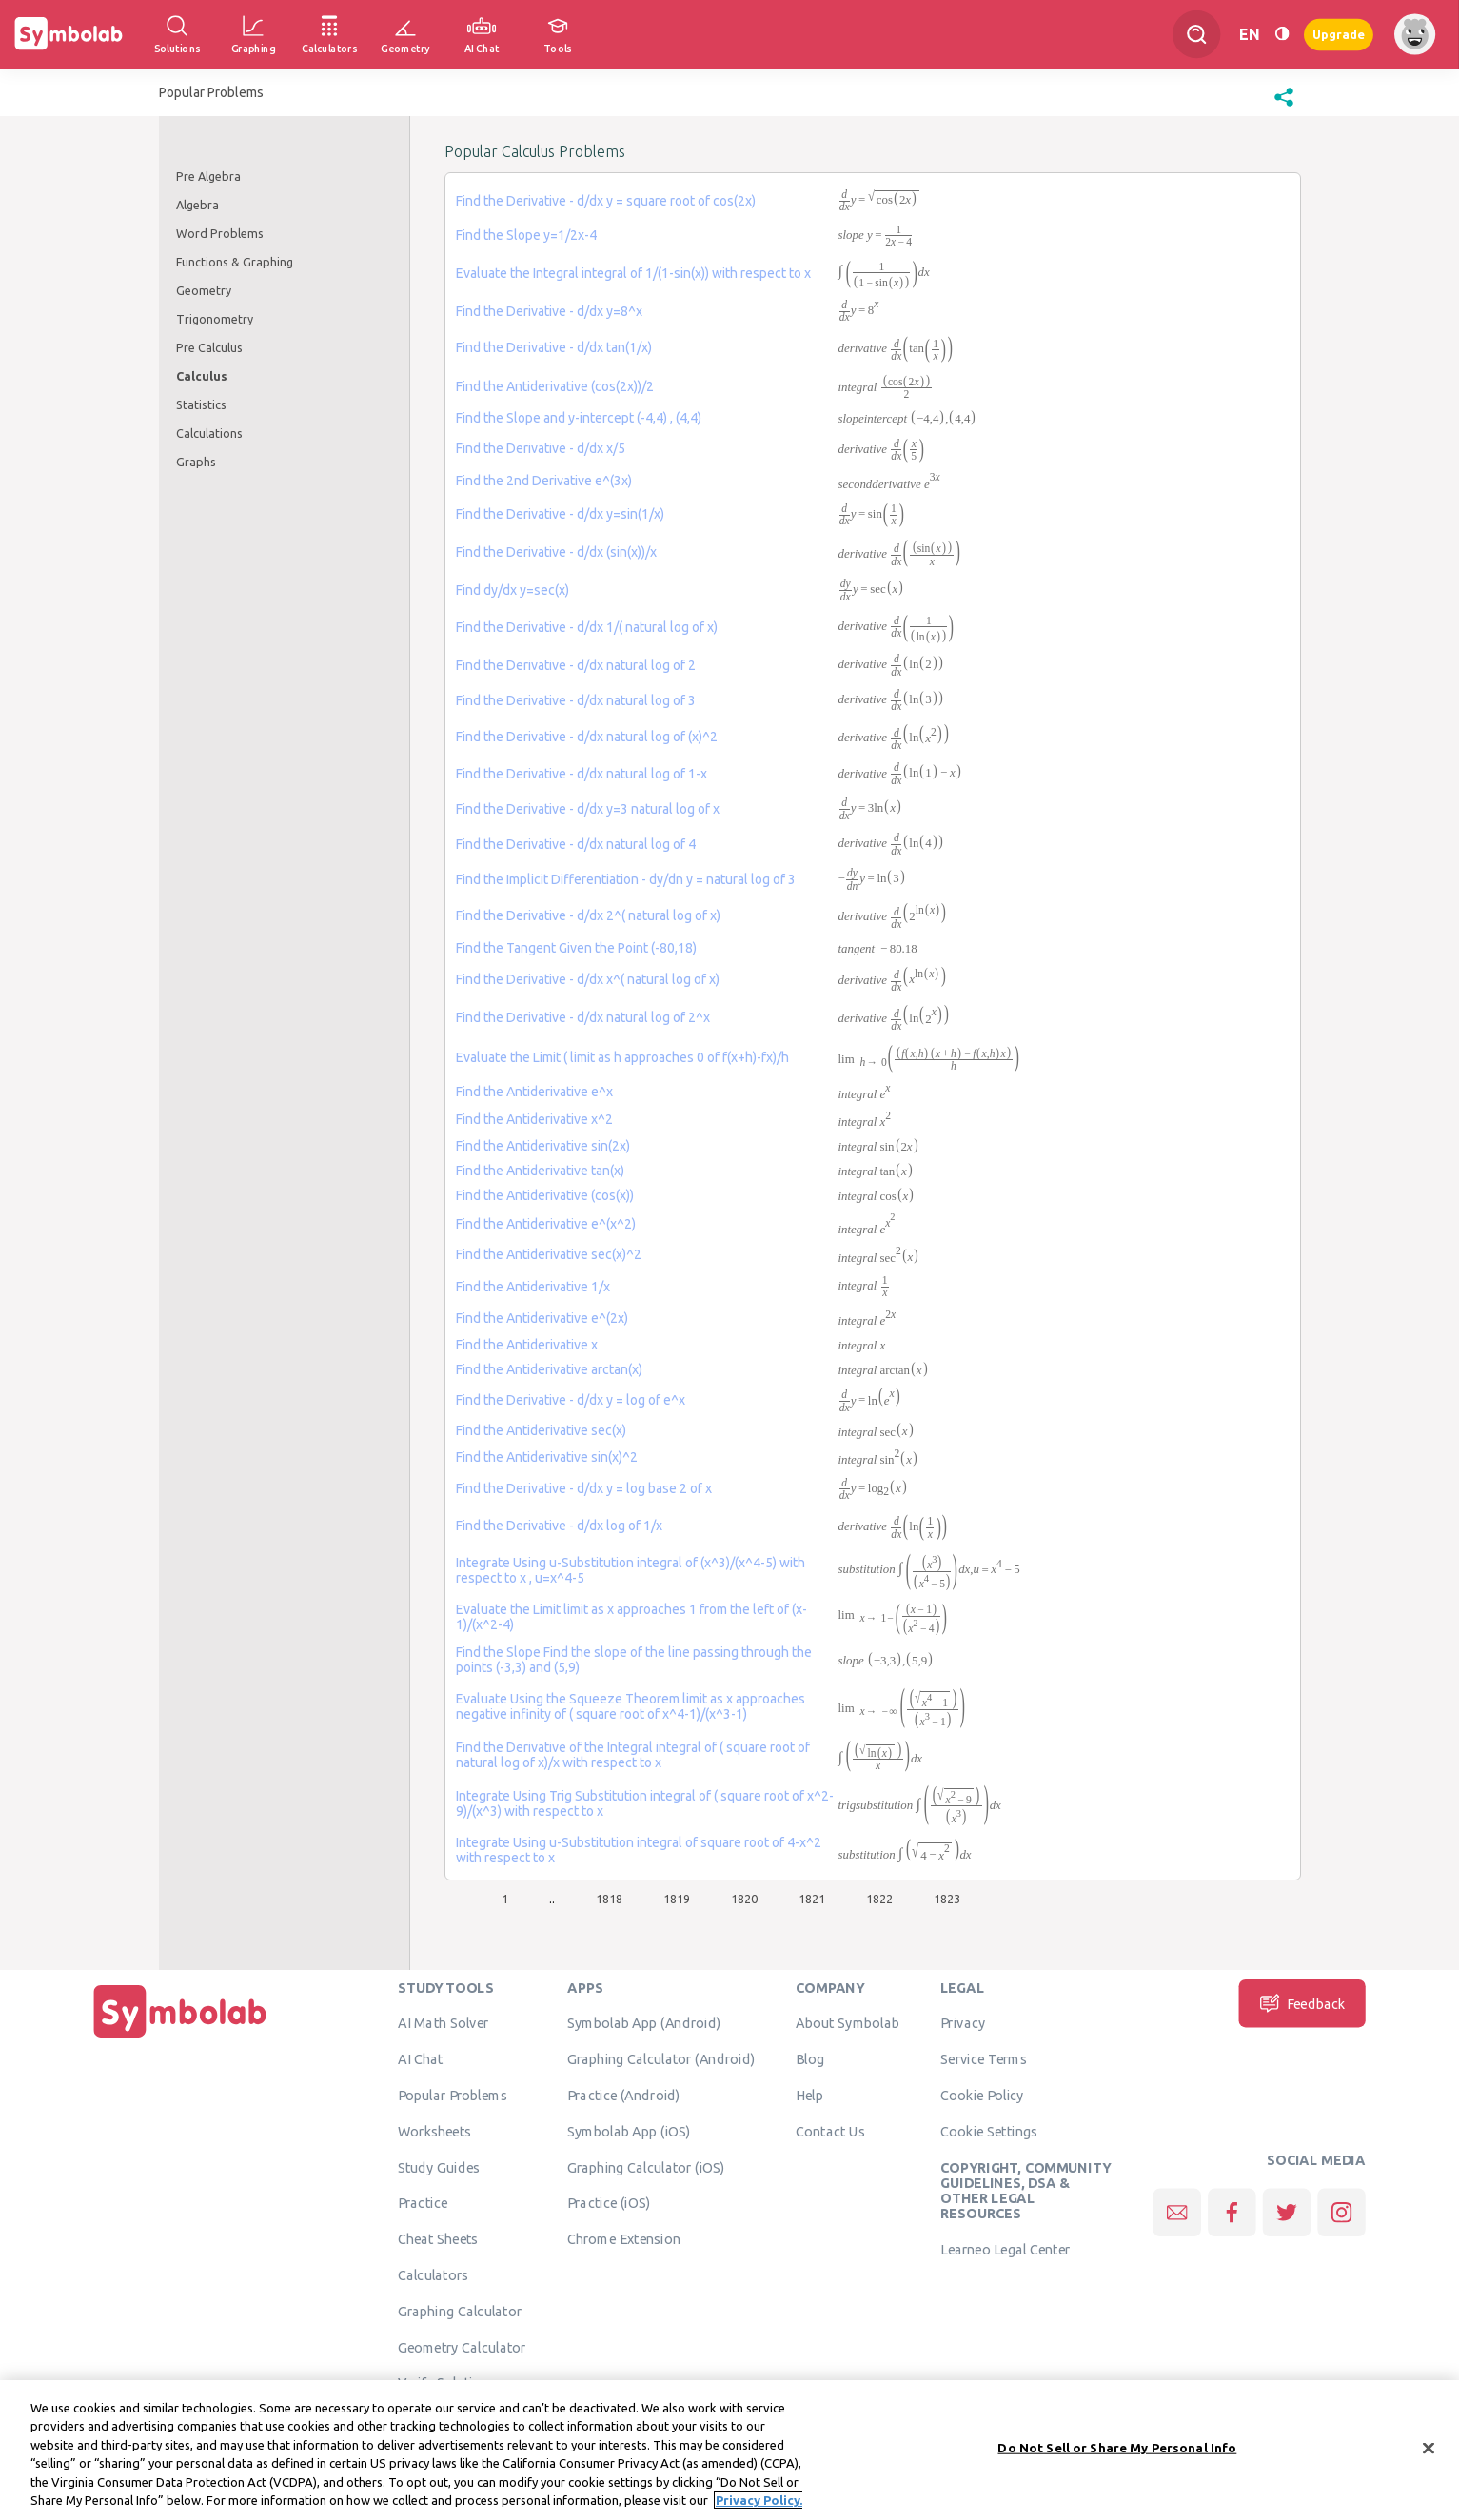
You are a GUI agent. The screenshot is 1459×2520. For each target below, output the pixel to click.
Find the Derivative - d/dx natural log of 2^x (583, 1017)
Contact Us (830, 2130)
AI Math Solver (443, 2022)
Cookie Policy (981, 2094)
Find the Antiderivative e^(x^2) (546, 1223)
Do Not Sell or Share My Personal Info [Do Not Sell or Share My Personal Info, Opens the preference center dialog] (1116, 2448)
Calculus (201, 376)
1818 (609, 1898)
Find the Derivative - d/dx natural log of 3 (576, 700)
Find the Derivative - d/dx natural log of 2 (576, 665)
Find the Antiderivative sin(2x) (543, 1145)
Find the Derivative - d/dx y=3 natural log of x (588, 809)
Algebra (197, 204)
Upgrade (1338, 34)
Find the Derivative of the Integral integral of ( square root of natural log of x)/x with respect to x (633, 1755)
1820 (744, 1898)
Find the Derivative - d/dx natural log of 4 (576, 844)
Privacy (962, 2022)
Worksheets (434, 2130)
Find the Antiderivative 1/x (533, 1286)
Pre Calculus (209, 347)
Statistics (201, 404)
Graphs (196, 461)
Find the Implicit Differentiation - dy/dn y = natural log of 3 (626, 879)
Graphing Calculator (460, 2310)
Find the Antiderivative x (527, 1344)
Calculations (209, 433)
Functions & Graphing (234, 261)
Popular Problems (452, 2094)
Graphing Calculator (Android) (661, 2058)
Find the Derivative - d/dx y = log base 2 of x (584, 1488)
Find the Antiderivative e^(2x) (542, 1318)
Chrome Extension (623, 2238)
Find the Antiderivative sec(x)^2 (548, 1254)
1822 (879, 1898)
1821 (812, 1898)
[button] (1284, 106)
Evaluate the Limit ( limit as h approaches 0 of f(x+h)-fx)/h (622, 1057)
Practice (422, 2202)
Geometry (203, 290)
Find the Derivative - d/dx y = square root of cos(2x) (606, 200)
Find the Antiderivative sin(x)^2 (547, 1457)
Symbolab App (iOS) (629, 2130)
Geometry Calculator (462, 2346)
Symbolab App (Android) (643, 2022)
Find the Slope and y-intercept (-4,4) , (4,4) (578, 417)
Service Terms (983, 2058)
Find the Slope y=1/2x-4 (526, 235)
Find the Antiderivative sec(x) (541, 1430)
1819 (676, 1898)
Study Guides (439, 2167)
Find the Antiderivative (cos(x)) (545, 1195)
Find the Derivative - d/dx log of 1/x (559, 1525)
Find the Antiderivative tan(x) (540, 1170)
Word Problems (220, 233)
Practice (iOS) (608, 2202)
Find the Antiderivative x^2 (534, 1119)
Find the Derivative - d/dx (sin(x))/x (556, 552)
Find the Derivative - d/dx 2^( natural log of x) (588, 915)
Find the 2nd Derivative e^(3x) (544, 480)
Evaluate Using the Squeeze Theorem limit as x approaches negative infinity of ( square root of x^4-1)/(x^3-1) (630, 1706)
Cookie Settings (988, 2130)
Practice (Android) (623, 2094)
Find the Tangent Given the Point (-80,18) (576, 947)
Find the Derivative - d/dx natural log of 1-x (581, 773)
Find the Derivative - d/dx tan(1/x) (554, 347)
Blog (810, 2058)
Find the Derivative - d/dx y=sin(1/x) (560, 514)
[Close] (1428, 2450)
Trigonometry (214, 318)
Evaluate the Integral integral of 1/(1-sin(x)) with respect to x (633, 273)
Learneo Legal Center (1005, 2248)
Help (809, 2094)
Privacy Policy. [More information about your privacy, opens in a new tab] (759, 2502)
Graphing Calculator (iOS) (646, 2167)
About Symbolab (847, 2022)
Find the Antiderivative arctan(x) (549, 1369)
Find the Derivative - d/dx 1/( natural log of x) (587, 627)
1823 (947, 1898)
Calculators (433, 2274)
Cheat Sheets (438, 2238)
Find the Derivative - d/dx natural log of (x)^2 (587, 736)
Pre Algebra (208, 176)
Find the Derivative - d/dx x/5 (540, 448)
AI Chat (421, 2058)
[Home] (179, 2037)
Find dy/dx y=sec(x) (512, 590)
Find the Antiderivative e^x (534, 1091)
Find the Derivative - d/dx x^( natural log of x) (588, 979)
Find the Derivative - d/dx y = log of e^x (570, 1400)
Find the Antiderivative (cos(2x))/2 (555, 386)
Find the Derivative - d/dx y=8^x (549, 311)
